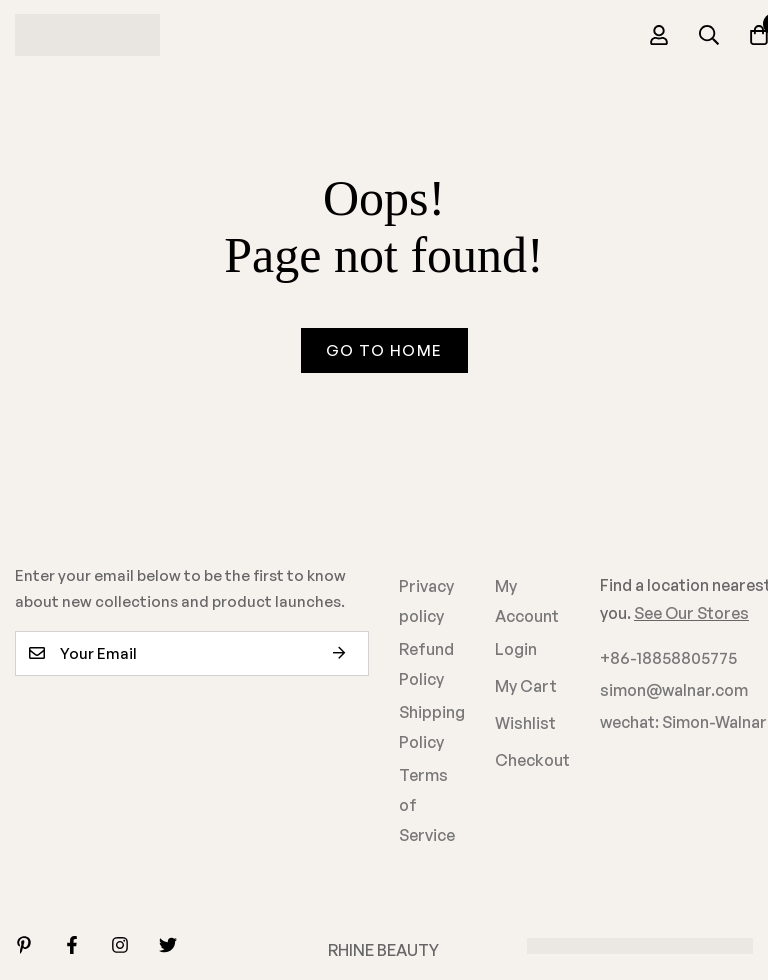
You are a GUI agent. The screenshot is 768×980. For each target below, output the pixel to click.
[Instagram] (120, 945)
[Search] (709, 35)
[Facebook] (72, 945)
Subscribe (346, 653)
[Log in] (659, 35)
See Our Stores (691, 613)
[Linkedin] (24, 945)
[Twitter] (168, 945)
